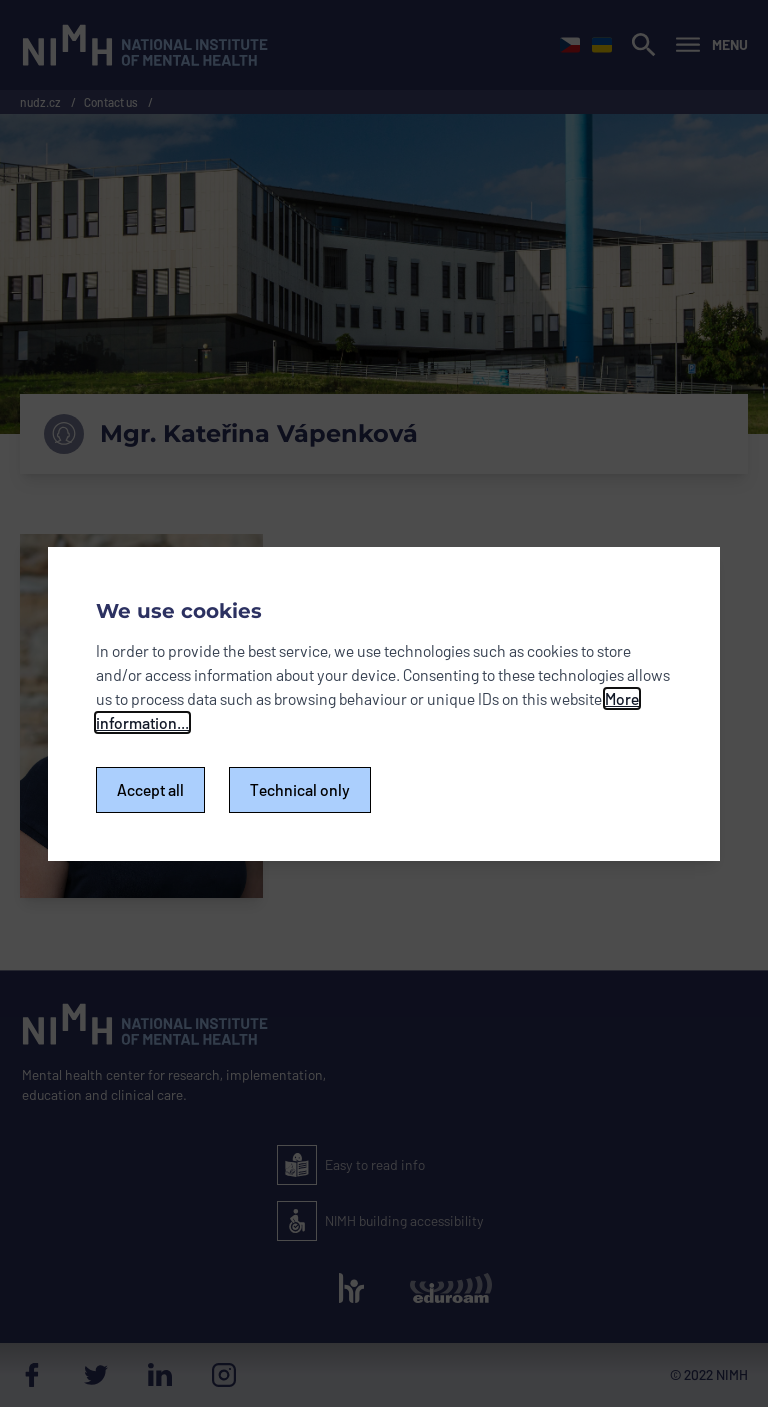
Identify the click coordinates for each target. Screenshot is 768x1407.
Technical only (300, 789)
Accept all (150, 789)
